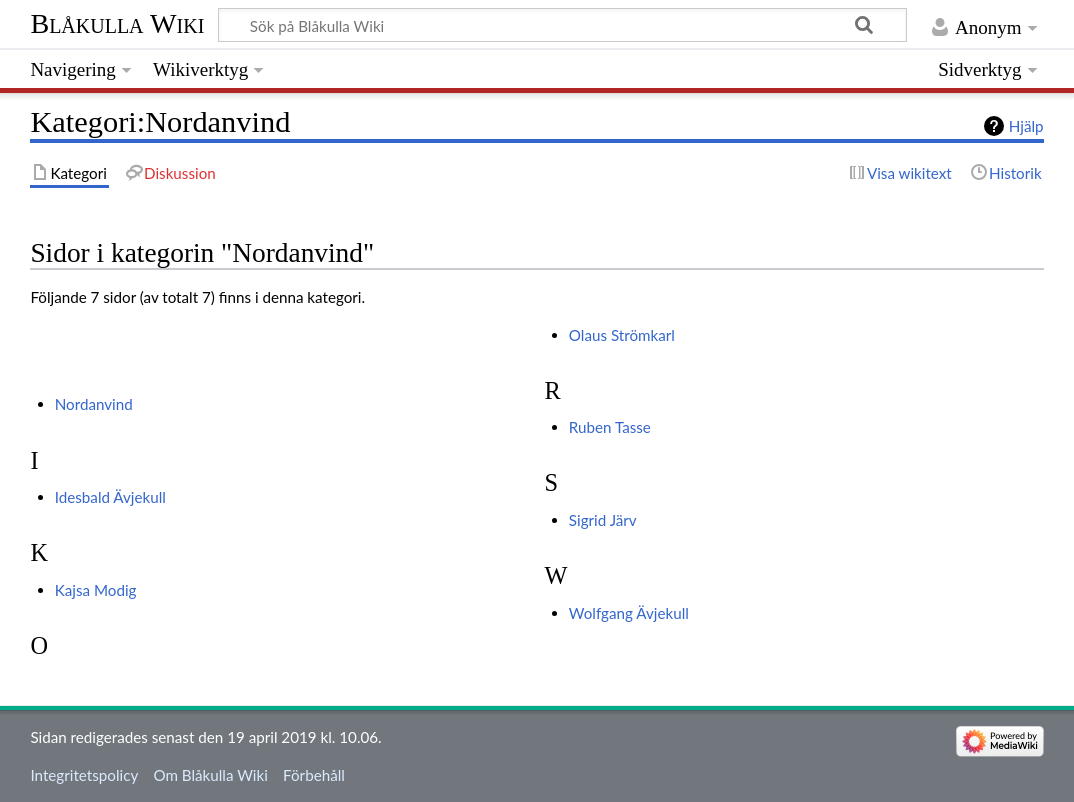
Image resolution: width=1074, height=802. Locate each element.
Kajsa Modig (96, 590)
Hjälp (1026, 126)
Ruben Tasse (610, 427)
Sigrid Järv (603, 520)
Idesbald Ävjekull (110, 497)
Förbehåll (314, 775)
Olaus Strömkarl (622, 335)
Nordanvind (94, 404)
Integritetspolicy (84, 775)
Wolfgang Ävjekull (629, 613)
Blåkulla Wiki (117, 23)
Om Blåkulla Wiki (210, 775)
